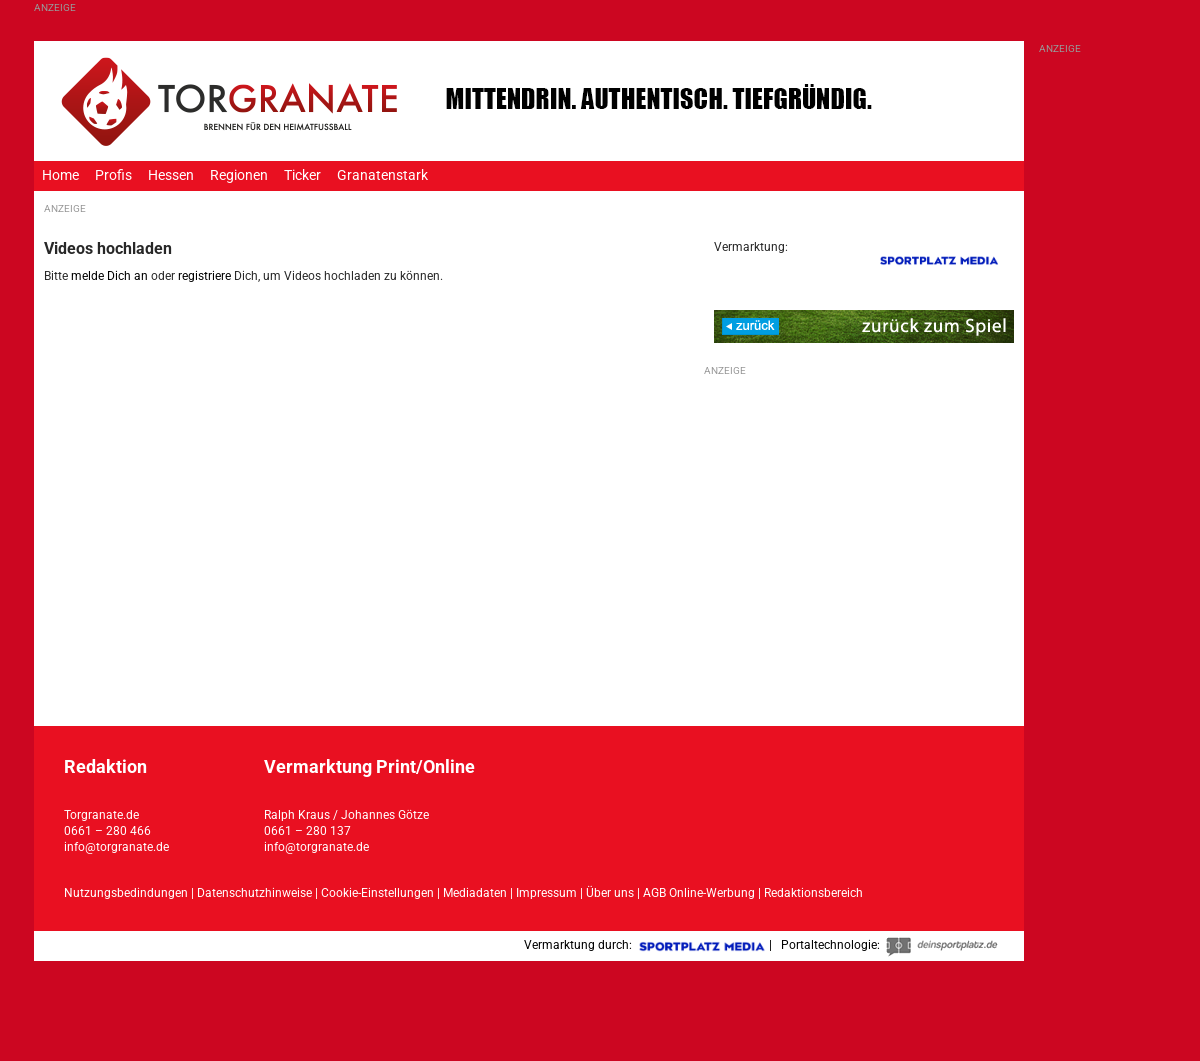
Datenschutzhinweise (254, 893)
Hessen (171, 175)
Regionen (239, 175)
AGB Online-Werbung (699, 893)
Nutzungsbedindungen (126, 893)
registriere (204, 276)
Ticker (302, 175)
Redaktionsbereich (813, 893)
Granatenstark (382, 175)
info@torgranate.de (116, 847)
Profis (113, 175)
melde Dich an (109, 276)
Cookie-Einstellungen (377, 893)
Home (60, 175)
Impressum (546, 893)
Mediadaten (476, 893)
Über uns (610, 893)
